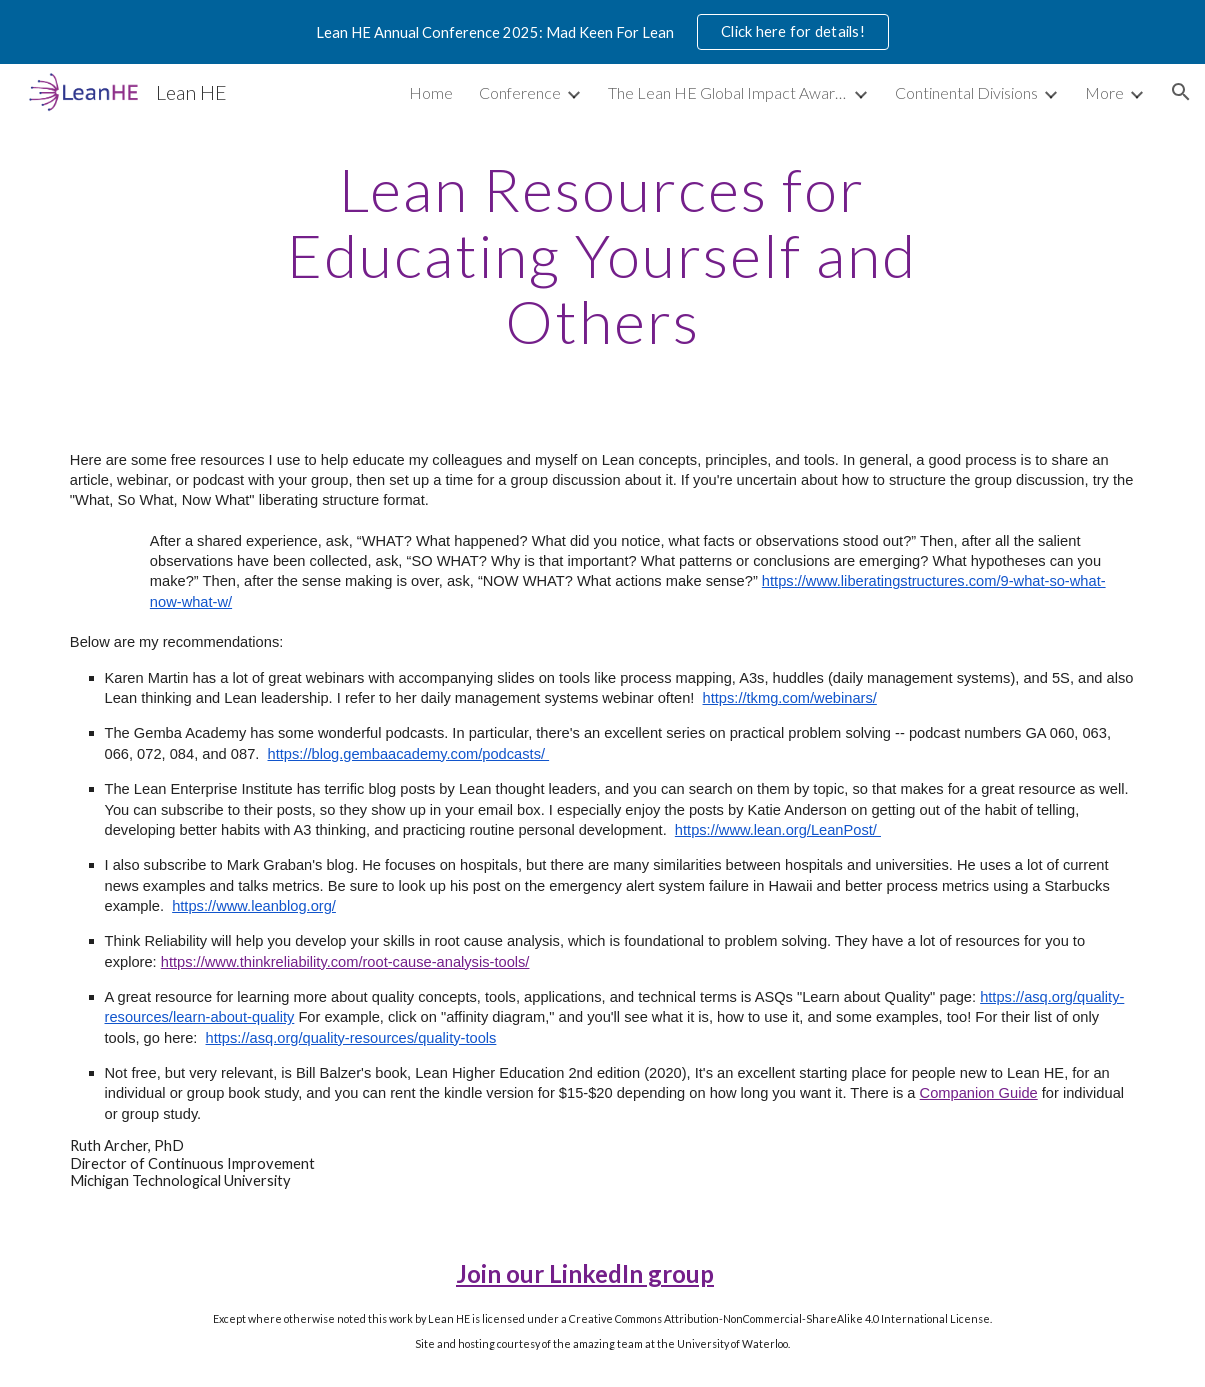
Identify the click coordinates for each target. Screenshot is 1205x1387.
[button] (1181, 92)
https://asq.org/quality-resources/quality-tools (351, 1038)
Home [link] (431, 92)
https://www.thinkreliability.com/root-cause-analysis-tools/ (345, 962)
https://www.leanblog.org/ (254, 906)
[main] (603, 255)
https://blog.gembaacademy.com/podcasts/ (409, 754)
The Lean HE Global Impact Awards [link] (728, 92)
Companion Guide (979, 1093)
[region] (602, 32)
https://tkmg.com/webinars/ (790, 698)
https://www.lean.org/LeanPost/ (778, 830)
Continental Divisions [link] (966, 92)
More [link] (1104, 92)
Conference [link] (520, 92)
